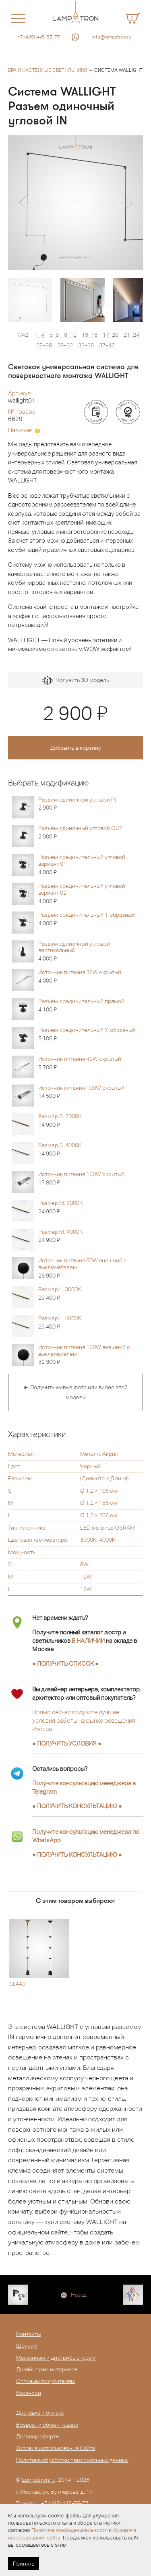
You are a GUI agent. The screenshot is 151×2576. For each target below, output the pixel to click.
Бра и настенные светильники (47, 70)
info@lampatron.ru (111, 37)
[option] (75, 202)
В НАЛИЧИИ (88, 1640)
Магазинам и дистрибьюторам (55, 2357)
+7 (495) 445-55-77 (38, 37)
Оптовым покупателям (45, 2381)
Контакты (28, 2334)
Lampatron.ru (39, 2479)
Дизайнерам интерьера (46, 2369)
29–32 (65, 345)
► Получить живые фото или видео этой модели (75, 1392)
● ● (77, 1806)
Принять (23, 2563)
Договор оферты (37, 2436)
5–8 (54, 335)
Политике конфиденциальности (69, 2530)
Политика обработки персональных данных (72, 2460)
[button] (23, 203)
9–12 (70, 335)
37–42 (107, 345)
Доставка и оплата (40, 2412)
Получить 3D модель (75, 680)
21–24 (131, 335)
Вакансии (28, 2393)
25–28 (44, 345)
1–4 (39, 335)
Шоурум (26, 2345)
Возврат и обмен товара (47, 2424)
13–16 (89, 335)
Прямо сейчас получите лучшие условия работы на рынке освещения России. (83, 1720)
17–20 (110, 335)
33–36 (86, 345)
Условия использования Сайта (55, 2448)
